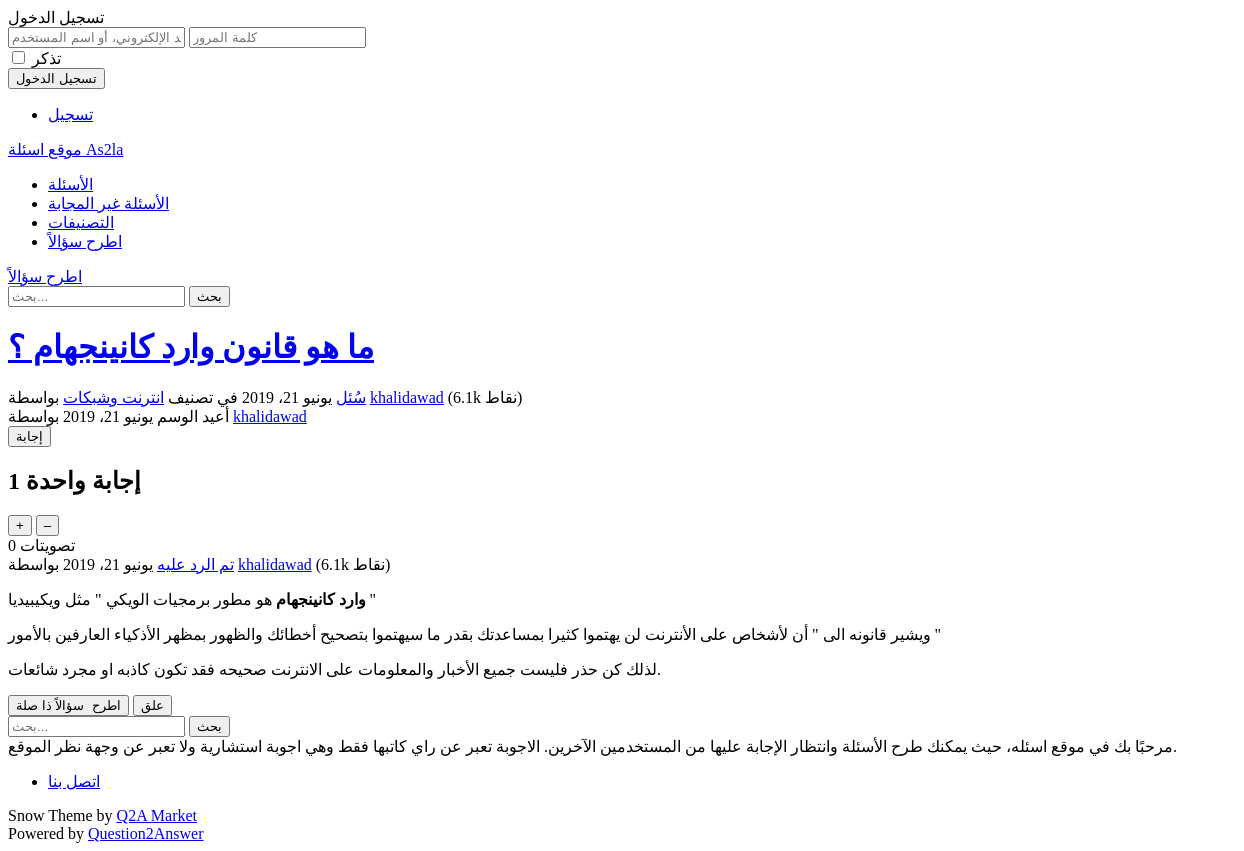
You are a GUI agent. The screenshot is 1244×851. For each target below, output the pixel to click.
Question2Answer (146, 833)
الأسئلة (70, 184)
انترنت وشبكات (113, 397)
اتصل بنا (74, 781)
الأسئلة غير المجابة (108, 203)
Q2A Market (157, 815)
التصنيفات (81, 222)
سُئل (351, 397)
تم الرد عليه (195, 564)
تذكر (46, 58)
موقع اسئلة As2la (65, 149)
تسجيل (70, 114)
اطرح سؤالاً (85, 241)
